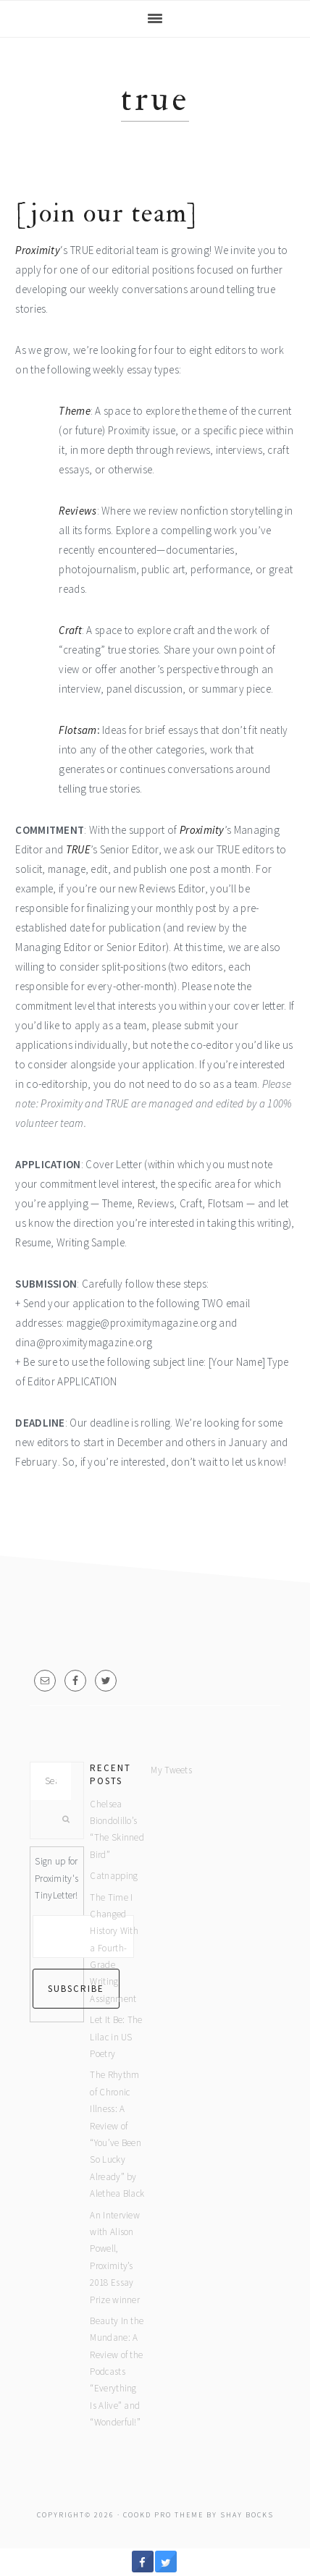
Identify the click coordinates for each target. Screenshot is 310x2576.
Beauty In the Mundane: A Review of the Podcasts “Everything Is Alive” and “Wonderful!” (116, 2371)
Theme (75, 411)
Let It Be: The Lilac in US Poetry (116, 2037)
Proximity (37, 250)
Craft (70, 630)
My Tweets (171, 1770)
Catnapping (114, 1876)
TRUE (78, 849)
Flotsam (77, 730)
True (155, 99)
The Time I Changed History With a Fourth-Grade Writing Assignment (114, 1948)
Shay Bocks (247, 2515)
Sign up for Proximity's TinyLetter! (56, 1878)
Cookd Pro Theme (163, 2515)
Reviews (77, 511)
